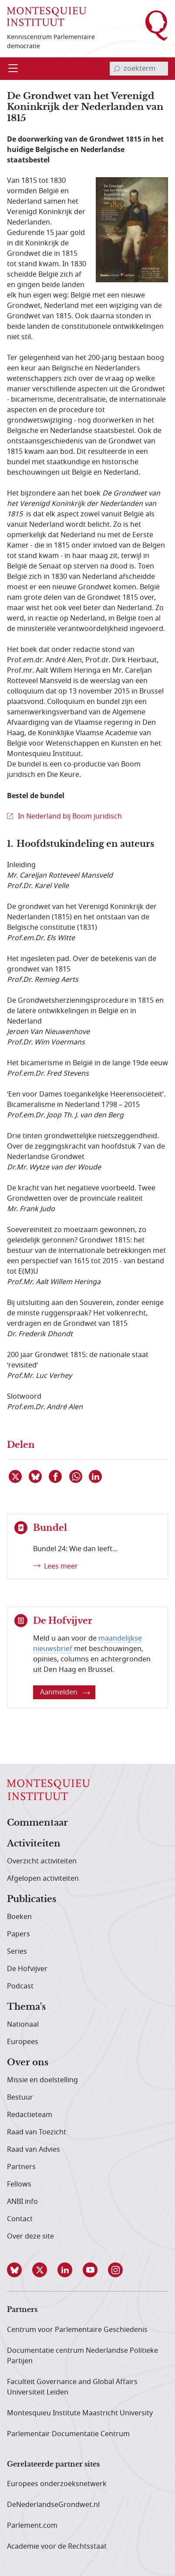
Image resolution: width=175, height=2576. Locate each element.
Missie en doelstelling (42, 2080)
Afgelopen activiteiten (43, 1878)
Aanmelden (65, 1692)
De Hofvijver (27, 1969)
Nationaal (23, 2024)
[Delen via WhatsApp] (76, 1476)
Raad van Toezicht (36, 2132)
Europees (22, 2042)
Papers (18, 1934)
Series (17, 1951)
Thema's (26, 2007)
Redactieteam (29, 2115)
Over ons (27, 2062)
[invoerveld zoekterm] (139, 69)
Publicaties (31, 1899)
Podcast (20, 1986)
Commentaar (37, 1823)
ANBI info (22, 2201)
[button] (19, 2269)
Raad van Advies (33, 2149)
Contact (20, 2219)
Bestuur (20, 2097)
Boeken (19, 1917)
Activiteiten (34, 1844)
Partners (21, 2167)
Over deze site (30, 2236)
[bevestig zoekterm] (117, 69)
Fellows (19, 2184)
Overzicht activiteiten (42, 1861)
